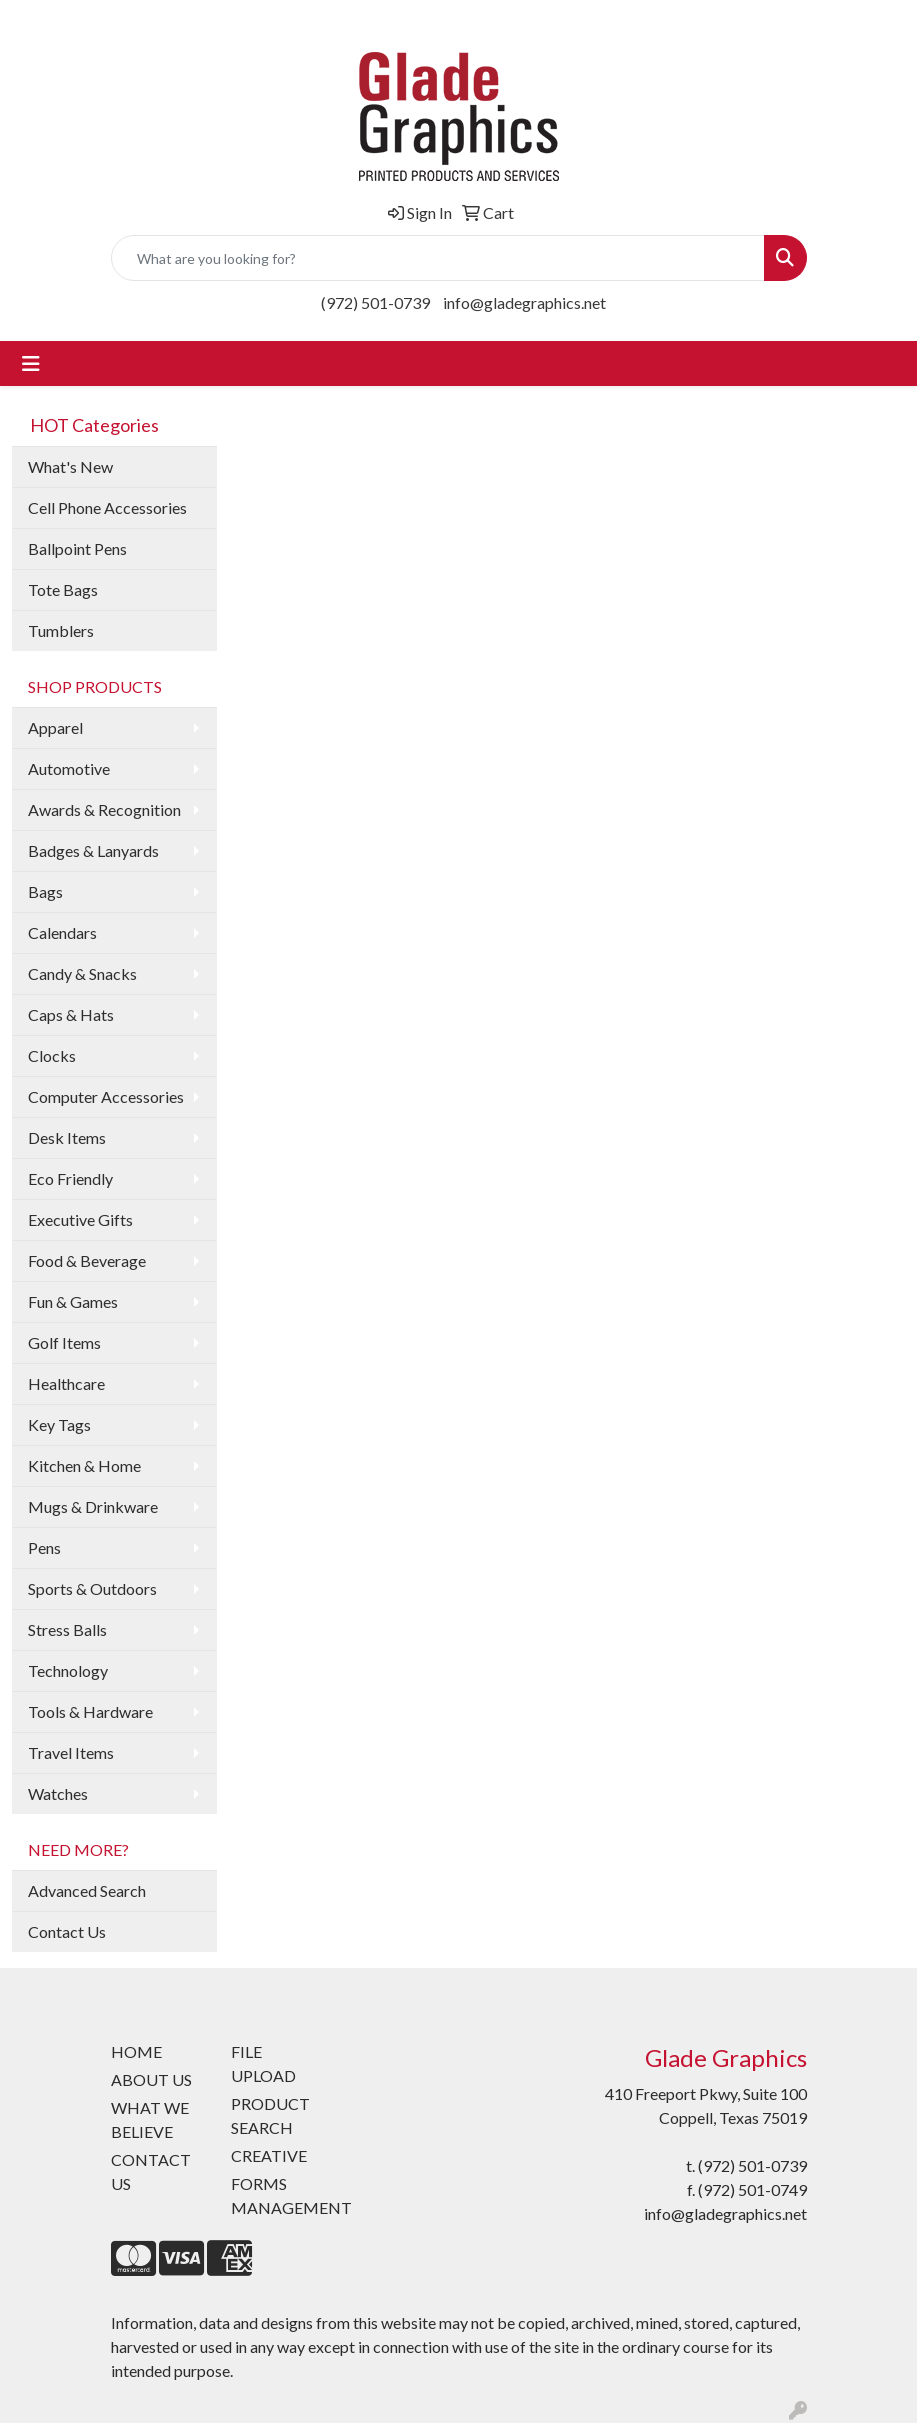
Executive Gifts (80, 1219)
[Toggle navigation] (31, 363)
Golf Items (64, 1342)
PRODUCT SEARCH (270, 2115)
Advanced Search (87, 1890)
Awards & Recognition (104, 809)
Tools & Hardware (90, 1711)
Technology (68, 1670)
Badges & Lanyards (93, 850)
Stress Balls (67, 1629)
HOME (136, 2051)
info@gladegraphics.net (524, 302)
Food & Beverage (87, 1260)
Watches (58, 1793)
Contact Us (67, 1931)
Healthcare (66, 1383)
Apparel (55, 727)
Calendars (62, 932)
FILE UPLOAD (263, 2063)
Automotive (69, 768)
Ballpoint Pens (77, 548)
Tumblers (61, 630)
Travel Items (71, 1752)
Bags (45, 891)
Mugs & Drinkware (93, 1506)
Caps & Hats (71, 1014)
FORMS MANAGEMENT (279, 2195)
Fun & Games (73, 1301)
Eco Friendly (70, 1178)
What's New (70, 466)
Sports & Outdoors (92, 1588)
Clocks (52, 1055)
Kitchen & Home (84, 1465)
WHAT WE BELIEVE (150, 2119)
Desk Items (67, 1137)
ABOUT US (151, 2079)
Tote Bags (63, 589)
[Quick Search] (438, 258)
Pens (44, 1547)
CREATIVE (269, 2155)
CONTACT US (151, 2171)
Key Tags (59, 1424)
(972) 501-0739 (375, 302)
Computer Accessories (106, 1096)
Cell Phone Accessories (107, 507)
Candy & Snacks (82, 973)
